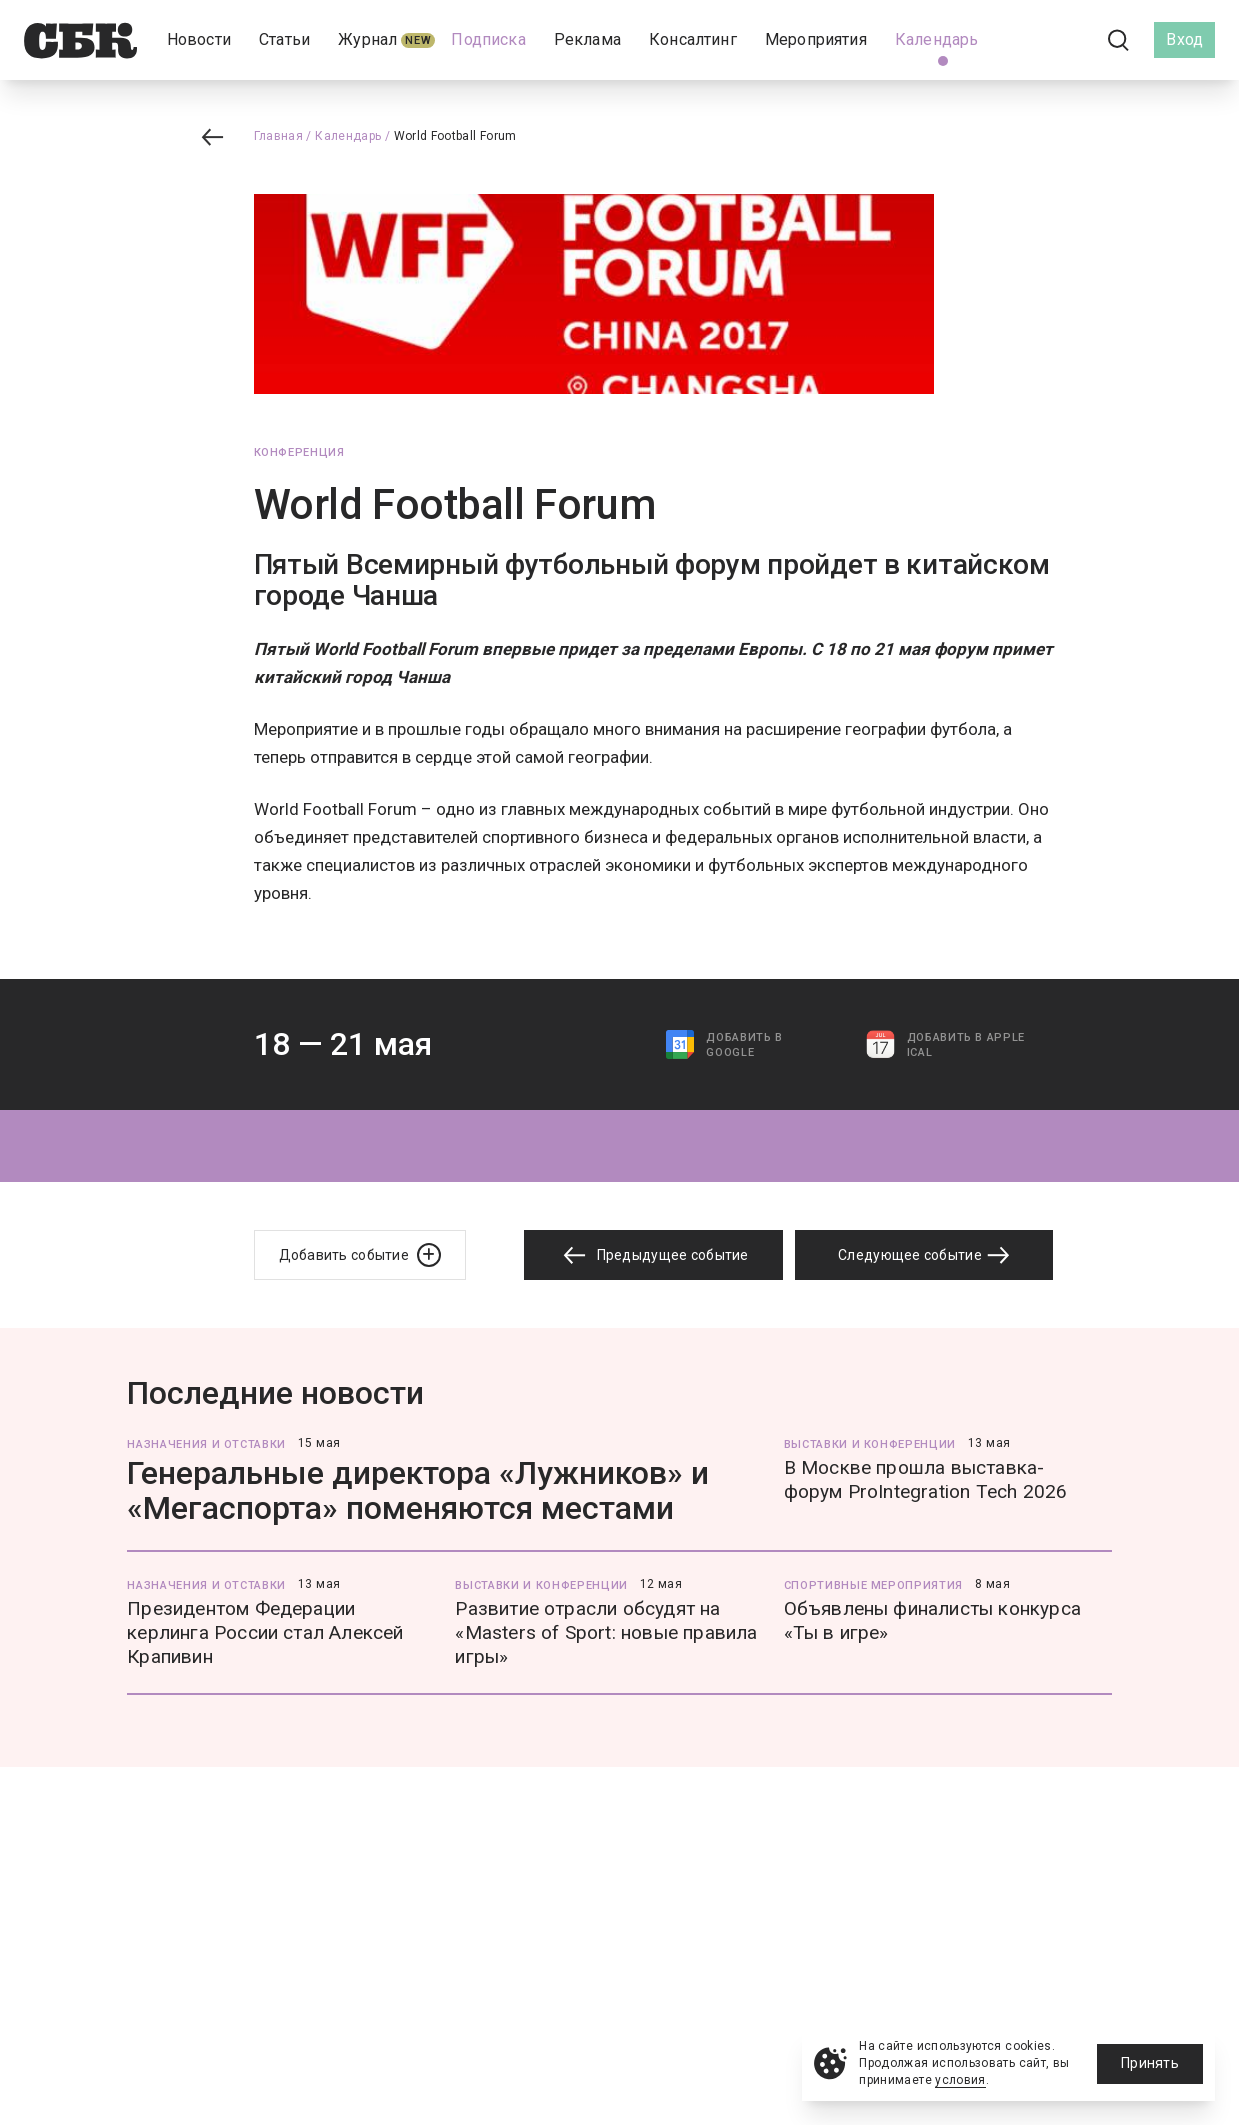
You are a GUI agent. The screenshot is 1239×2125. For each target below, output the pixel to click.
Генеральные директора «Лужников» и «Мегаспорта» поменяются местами (418, 1490)
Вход (1184, 39)
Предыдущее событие (653, 1255)
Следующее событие (924, 1255)
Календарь (348, 136)
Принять (1150, 2063)
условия (960, 2080)
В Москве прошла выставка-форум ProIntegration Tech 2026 (926, 1479)
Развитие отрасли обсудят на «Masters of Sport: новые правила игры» (606, 1632)
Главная (279, 136)
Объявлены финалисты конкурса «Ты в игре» (932, 1620)
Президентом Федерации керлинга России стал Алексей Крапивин (265, 1632)
